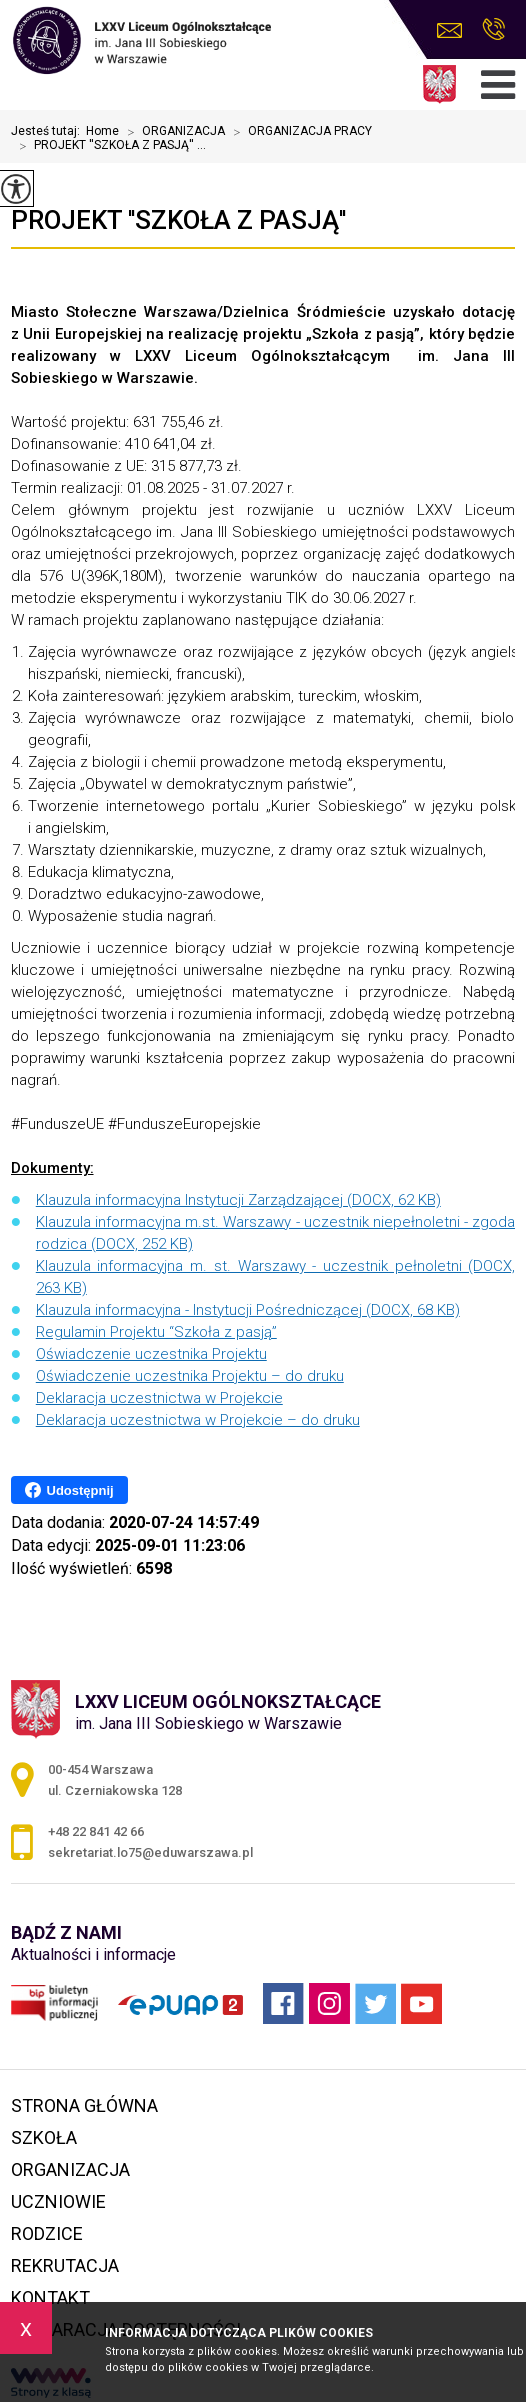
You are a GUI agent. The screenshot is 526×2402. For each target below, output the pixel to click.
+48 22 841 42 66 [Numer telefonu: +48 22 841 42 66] (96, 1831)
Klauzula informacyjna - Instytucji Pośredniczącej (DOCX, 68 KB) (248, 1310)
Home (102, 131)
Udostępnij (69, 1490)
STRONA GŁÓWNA (84, 2105)
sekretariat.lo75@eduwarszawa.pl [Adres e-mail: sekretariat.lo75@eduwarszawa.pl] (150, 1852)
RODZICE (47, 2233)
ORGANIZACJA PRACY (298, 132)
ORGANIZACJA (172, 132)
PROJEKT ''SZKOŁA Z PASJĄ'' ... (108, 146)
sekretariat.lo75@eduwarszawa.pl (449, 30)
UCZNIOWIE (58, 2201)
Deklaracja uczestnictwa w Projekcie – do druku (198, 1420)
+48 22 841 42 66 (493, 29)
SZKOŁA (44, 2137)
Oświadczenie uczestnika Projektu (151, 1354)
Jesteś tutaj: (48, 131)
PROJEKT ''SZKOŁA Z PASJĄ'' (178, 220)
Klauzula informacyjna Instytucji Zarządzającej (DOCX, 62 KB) (238, 1200)
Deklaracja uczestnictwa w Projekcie (159, 1398)
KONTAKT (50, 2297)
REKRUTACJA (65, 2265)
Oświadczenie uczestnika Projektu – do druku (190, 1376)
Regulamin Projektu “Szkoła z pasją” (156, 1332)
